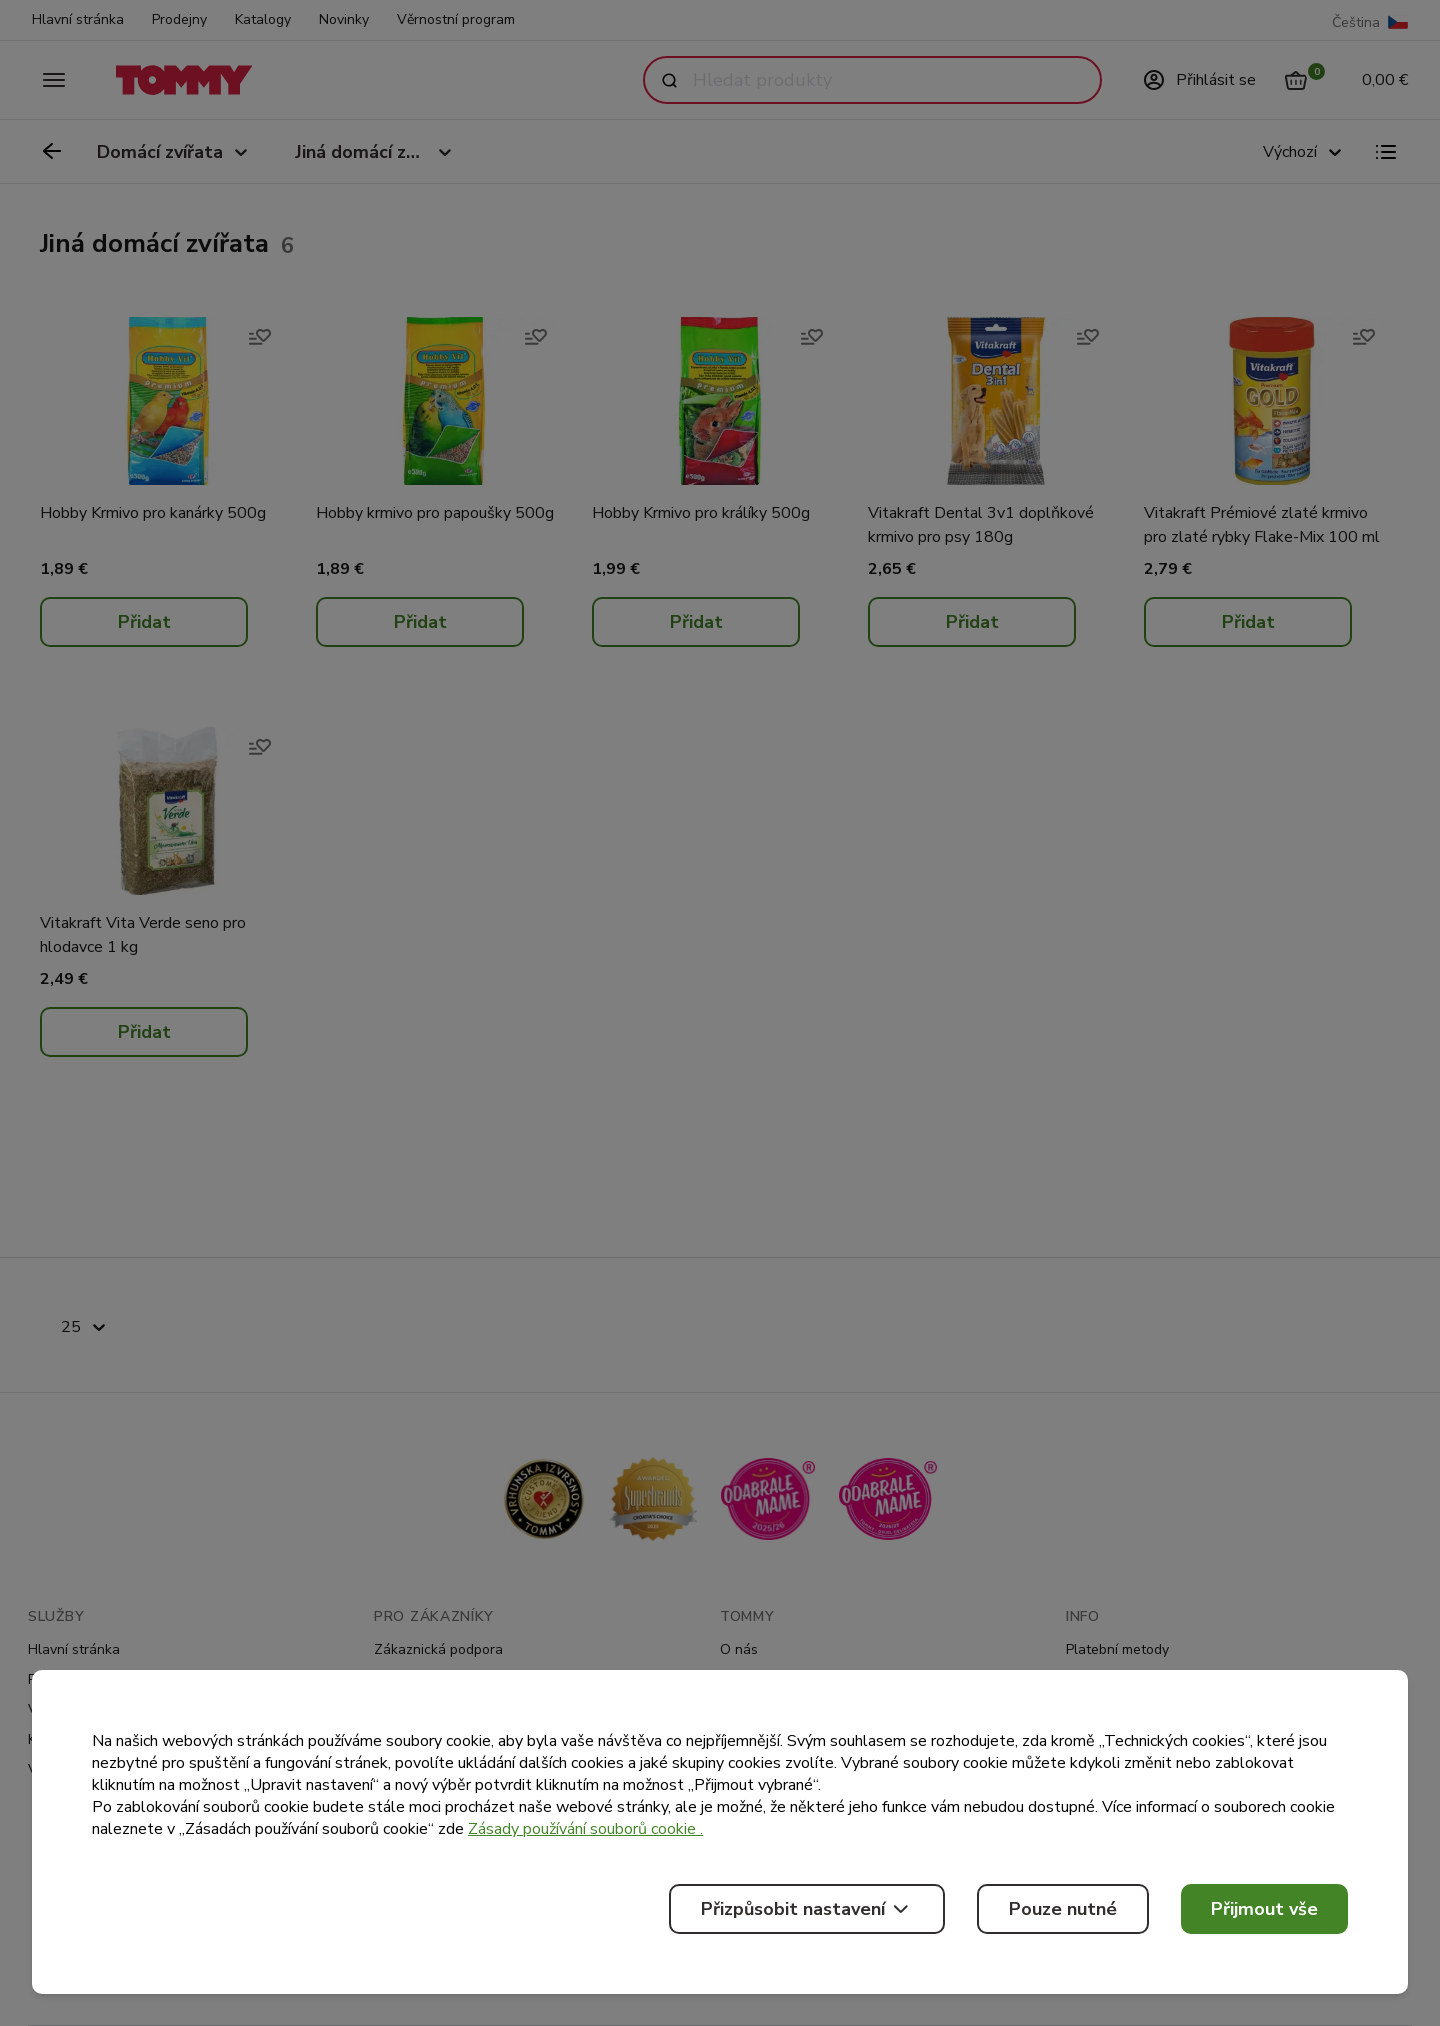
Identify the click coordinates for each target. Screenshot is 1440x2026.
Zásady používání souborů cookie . (585, 1829)
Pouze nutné (1063, 1909)
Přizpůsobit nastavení (807, 1909)
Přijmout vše (1264, 1909)
